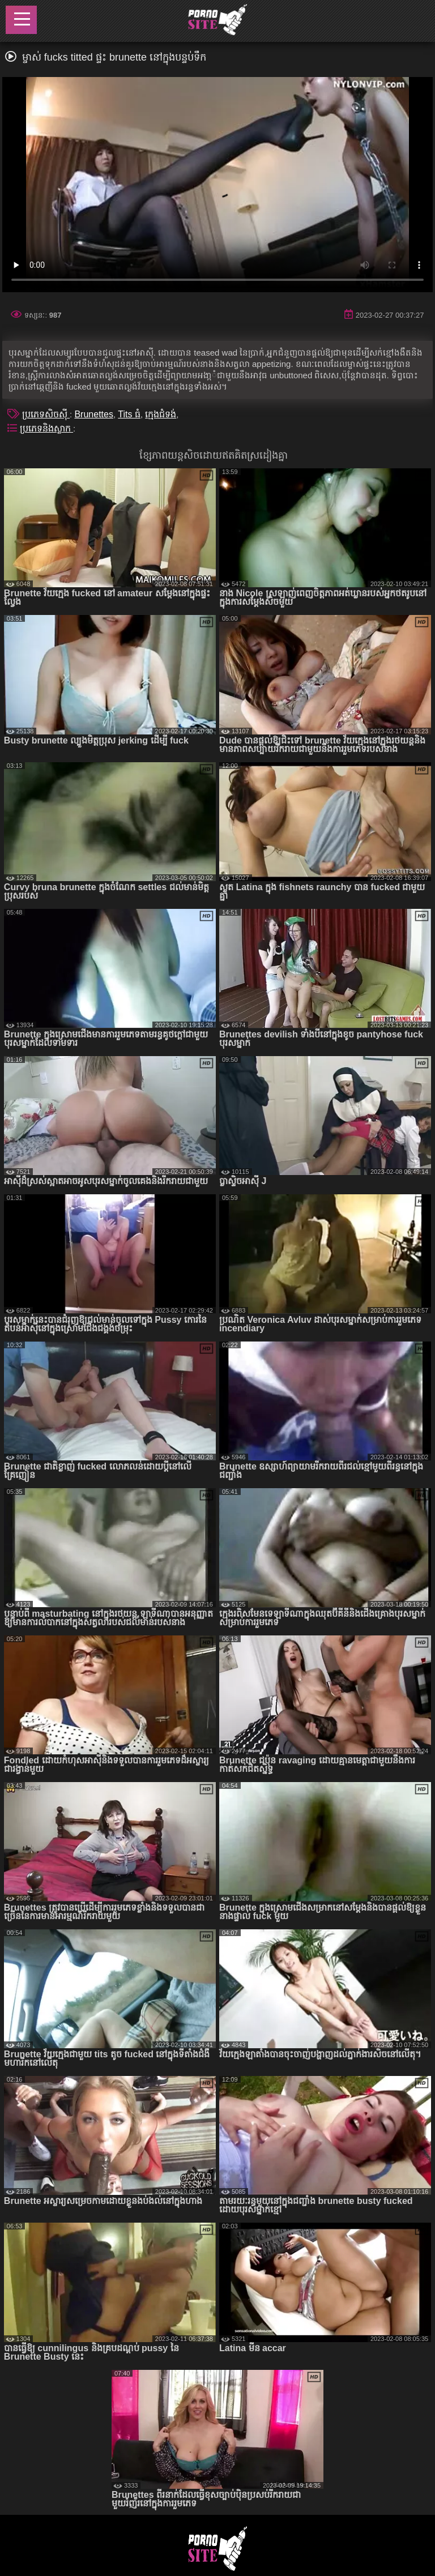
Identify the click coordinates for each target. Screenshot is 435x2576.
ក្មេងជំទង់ (160, 414)
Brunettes (93, 414)
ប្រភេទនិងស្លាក (46, 428)
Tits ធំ (129, 414)
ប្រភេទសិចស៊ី (46, 414)
